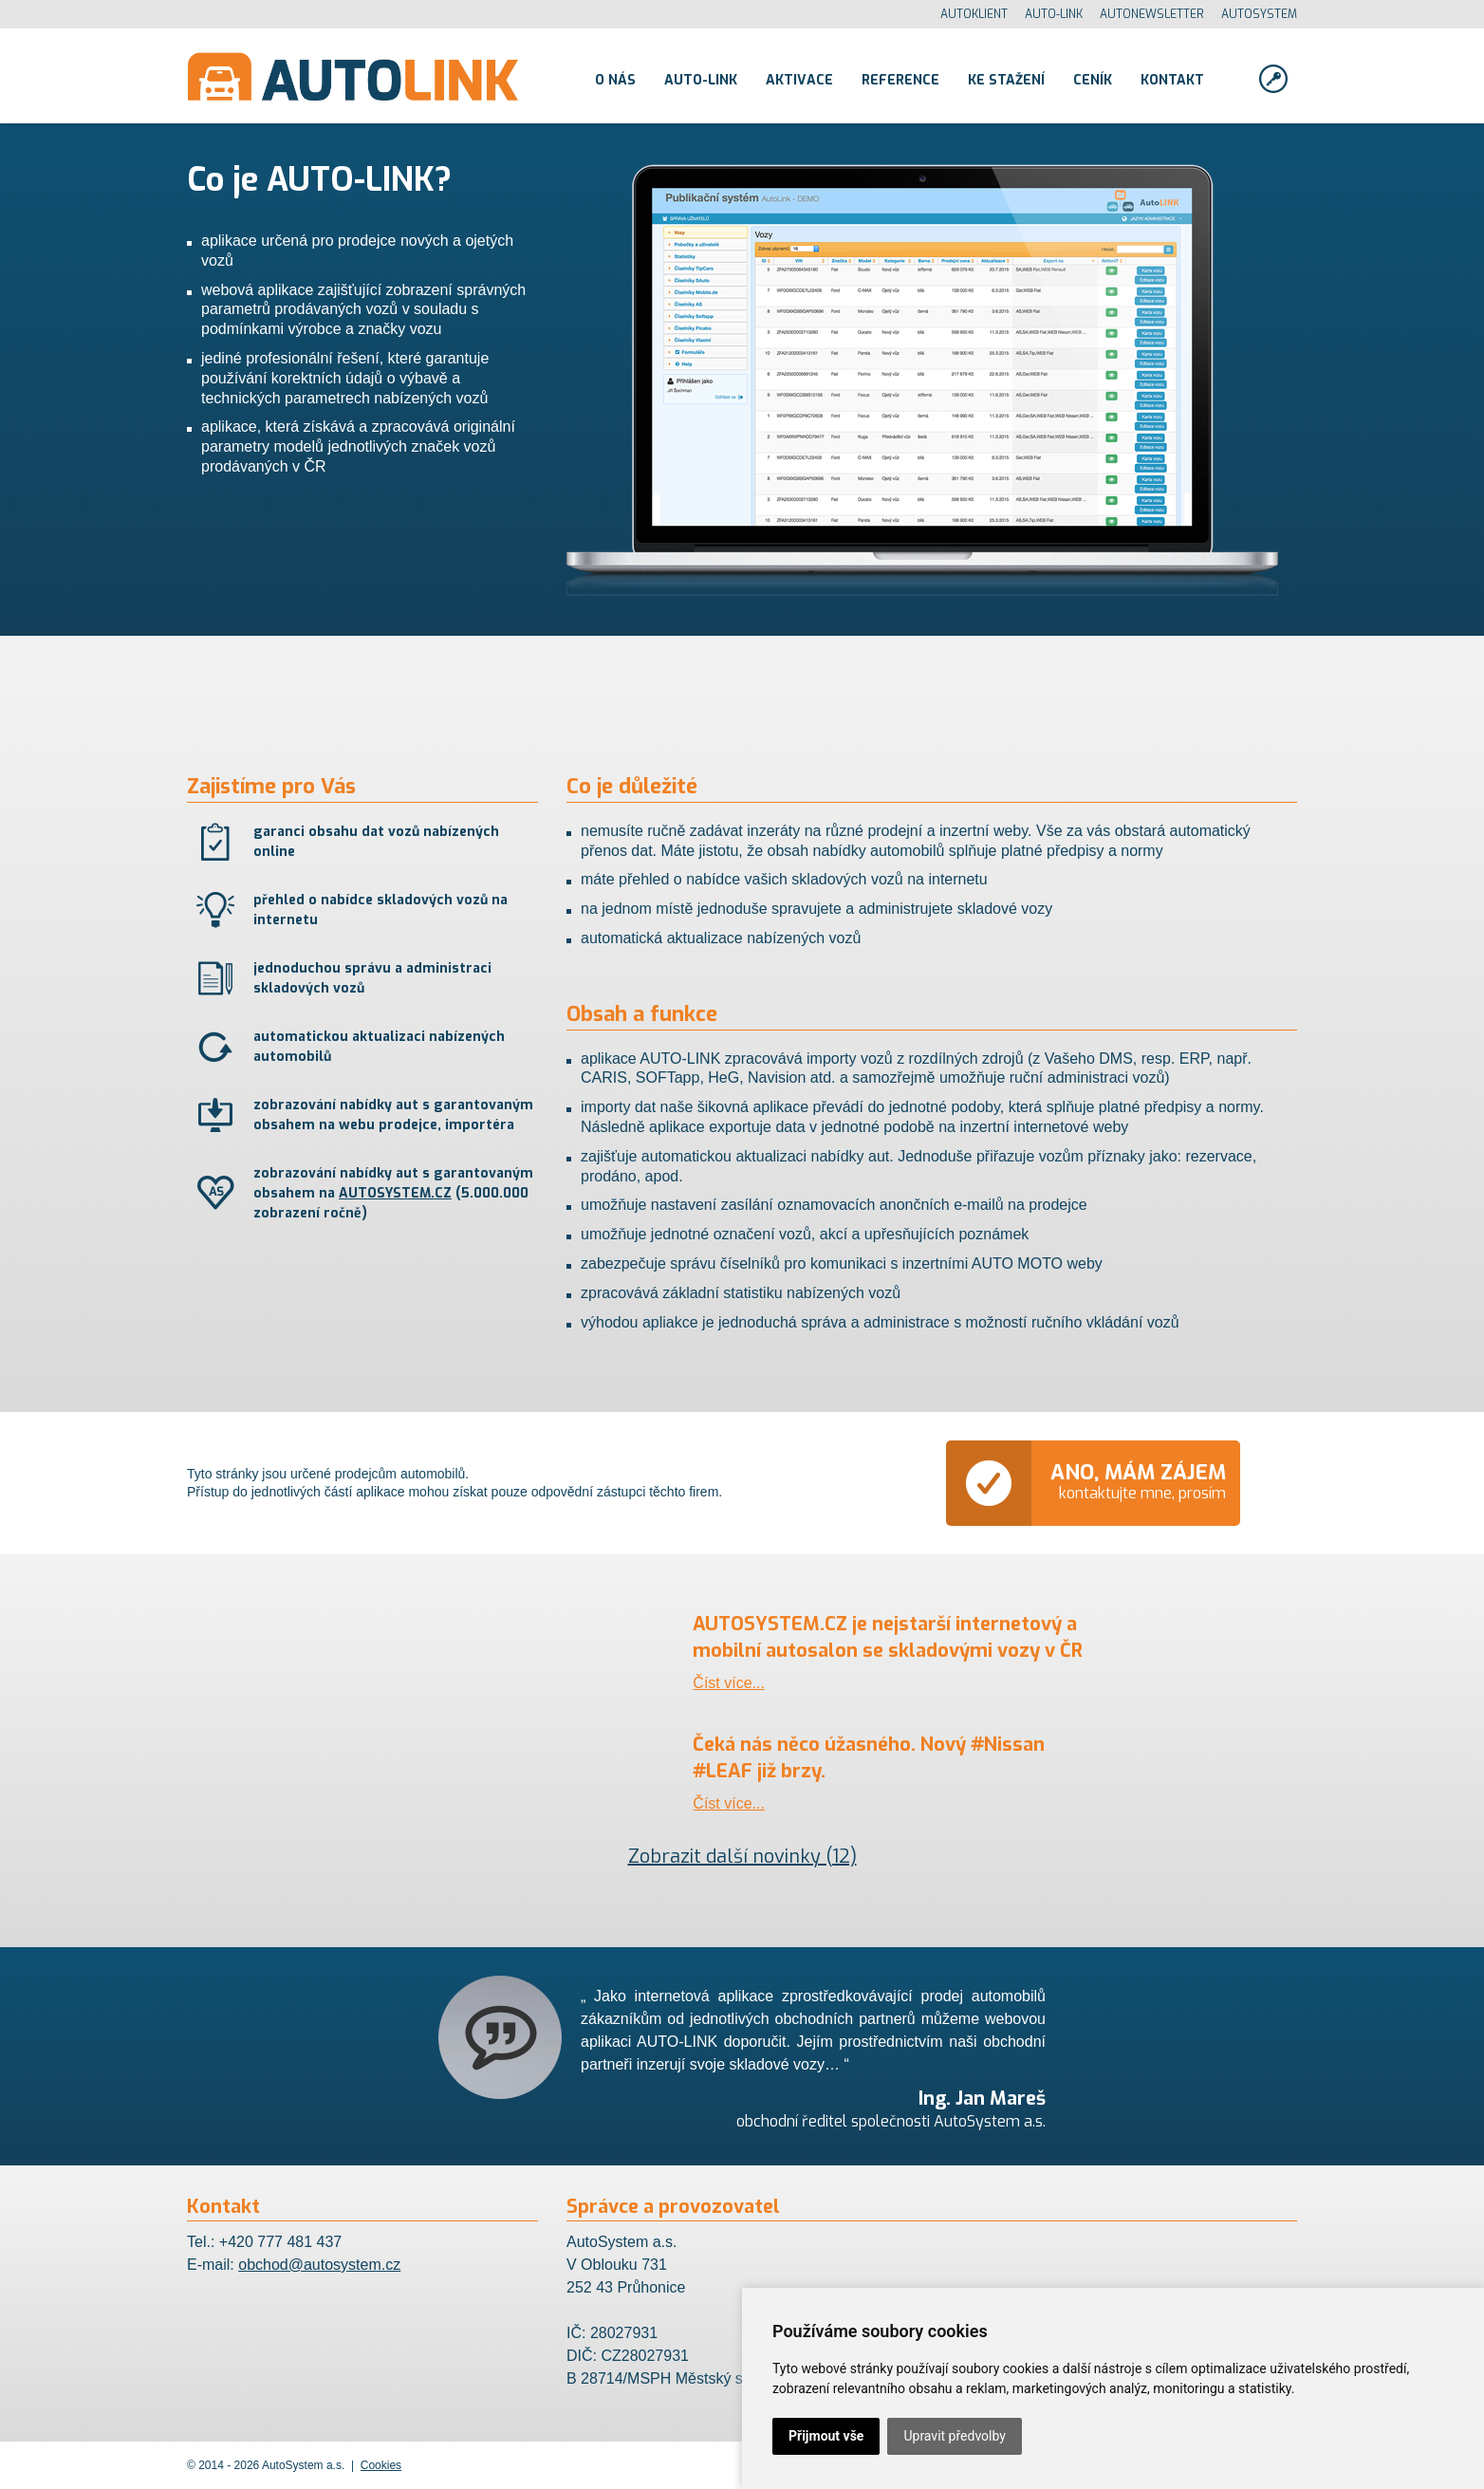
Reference (900, 80)
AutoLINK (353, 75)
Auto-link (700, 80)
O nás (615, 80)
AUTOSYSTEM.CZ (395, 1193)
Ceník (1092, 80)
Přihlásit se (1273, 79)
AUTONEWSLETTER (1152, 14)
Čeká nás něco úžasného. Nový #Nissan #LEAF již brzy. (869, 1758)
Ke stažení (1006, 80)
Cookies (381, 2465)
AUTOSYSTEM (1259, 14)
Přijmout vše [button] (825, 2435)
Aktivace (799, 80)
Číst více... (729, 1683)
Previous (357, 2037)
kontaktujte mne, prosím (1138, 1481)
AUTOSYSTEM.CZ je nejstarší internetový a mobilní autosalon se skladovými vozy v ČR (888, 1637)
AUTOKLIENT (974, 14)
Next (1126, 2037)
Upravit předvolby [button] (954, 2435)
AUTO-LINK (1054, 14)
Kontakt (1172, 80)
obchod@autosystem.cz (319, 2265)
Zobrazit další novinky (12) (742, 1856)
